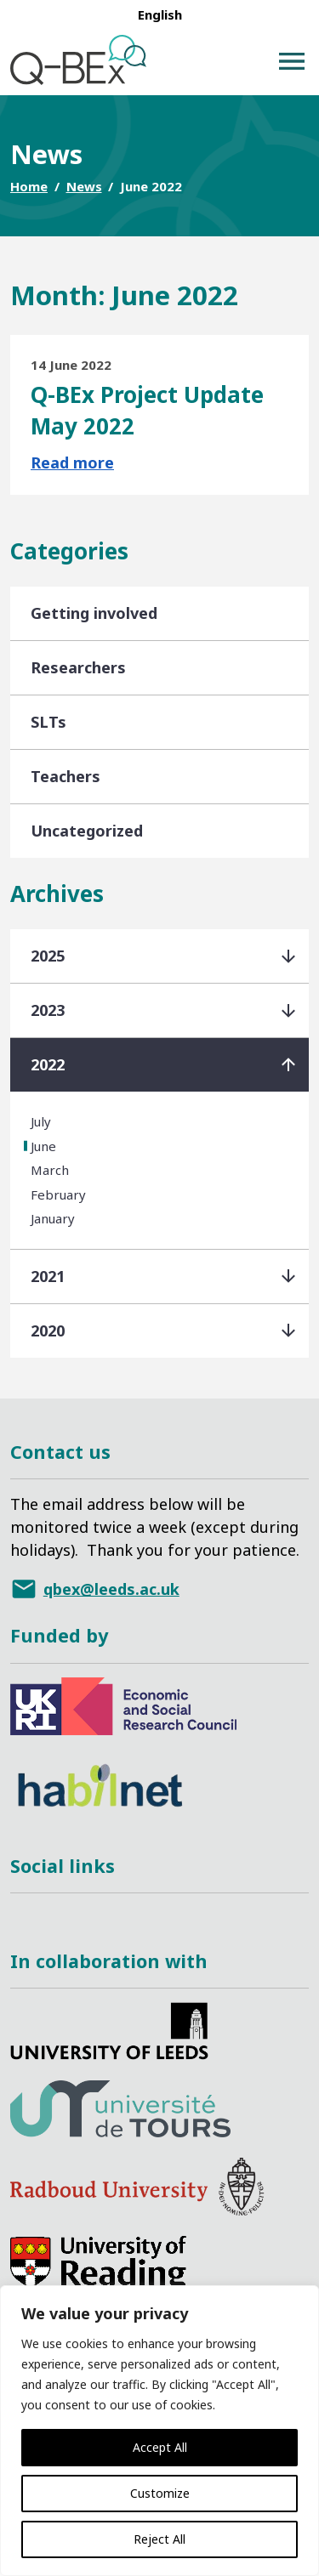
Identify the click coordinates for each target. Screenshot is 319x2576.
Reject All (159, 2539)
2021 (48, 1276)
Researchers (78, 667)
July (41, 1121)
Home (29, 186)
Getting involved (94, 613)
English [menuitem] (160, 14)
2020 (48, 1330)
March (50, 1169)
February (58, 1194)
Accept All (160, 2447)
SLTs (48, 722)
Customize (160, 2493)
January (53, 1218)
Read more (72, 462)
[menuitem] (160, 14)
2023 (48, 1010)
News (84, 186)
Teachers (65, 776)
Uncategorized (87, 830)
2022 (48, 1064)
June (43, 1146)
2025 (48, 955)
